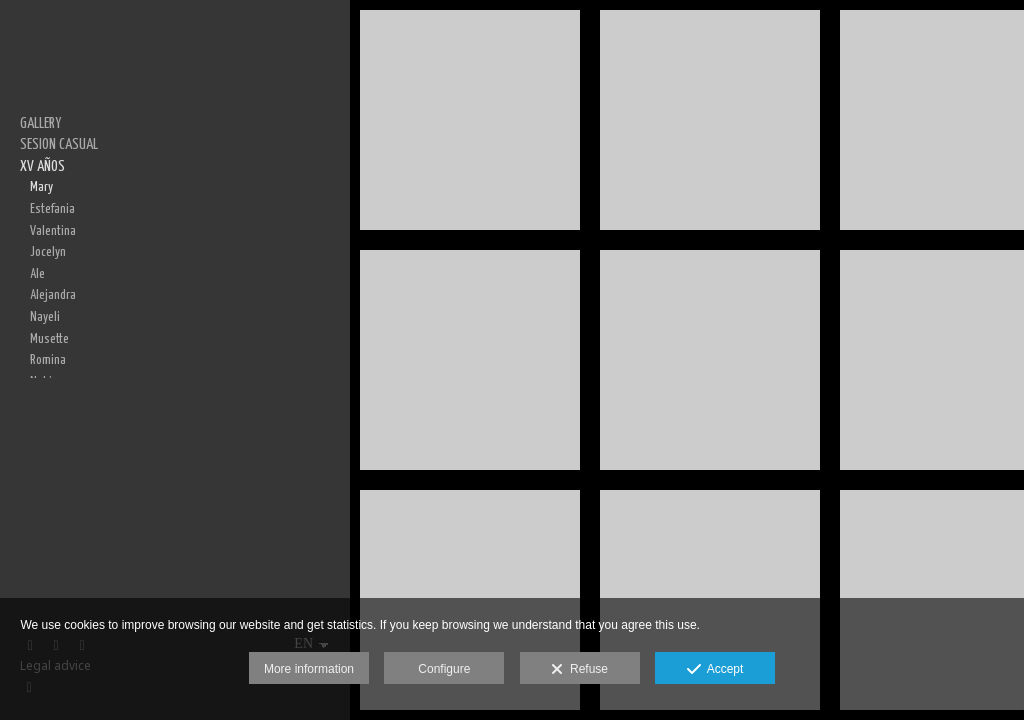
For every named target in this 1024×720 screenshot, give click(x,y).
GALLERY (40, 123)
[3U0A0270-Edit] (710, 120)
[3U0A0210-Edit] (470, 120)
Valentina (53, 231)
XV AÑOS (42, 166)
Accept (715, 670)
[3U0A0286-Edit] (710, 360)
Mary (41, 187)
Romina (48, 360)
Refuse (579, 670)
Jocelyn (48, 252)
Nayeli (45, 317)
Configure (444, 669)
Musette (49, 339)
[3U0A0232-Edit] (470, 360)
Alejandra (53, 295)
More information (309, 669)
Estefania (52, 209)
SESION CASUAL (59, 144)
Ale (37, 274)
